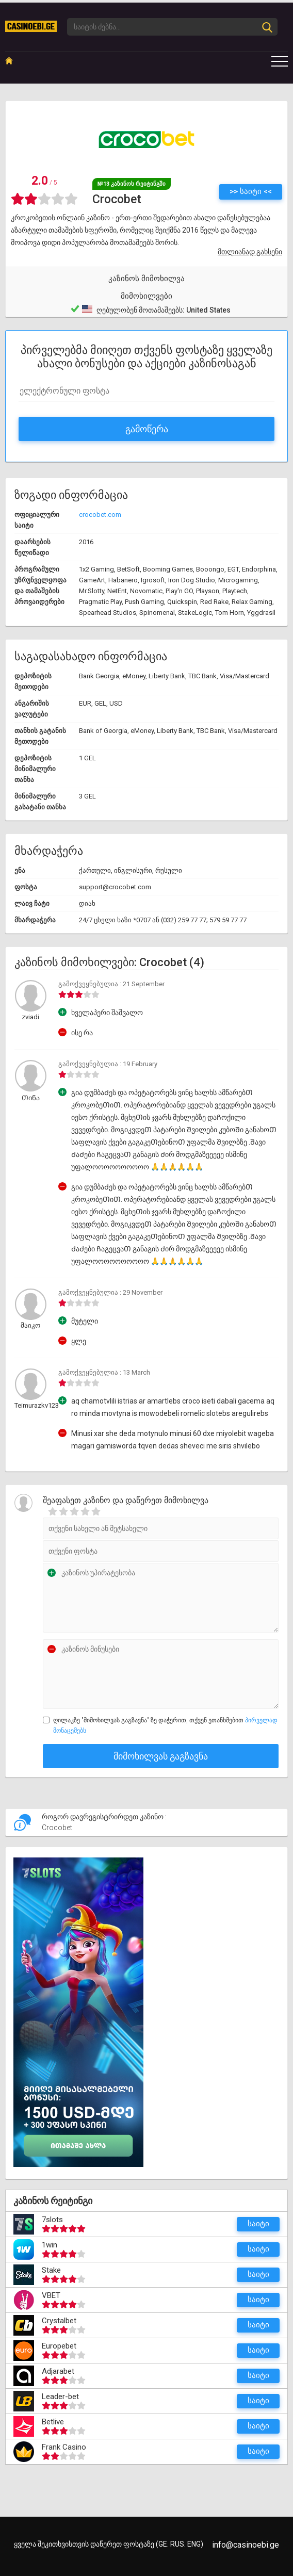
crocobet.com (100, 514)
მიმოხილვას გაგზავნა (160, 1756)
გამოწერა (146, 428)
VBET (51, 2295)
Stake (51, 2270)
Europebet (59, 2346)
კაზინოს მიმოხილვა (146, 278)
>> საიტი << (251, 191)
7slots (52, 2219)
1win (49, 2244)
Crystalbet (59, 2320)
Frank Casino (64, 2447)
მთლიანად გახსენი (250, 252)
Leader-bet (60, 2396)
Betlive (53, 2421)
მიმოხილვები (146, 296)
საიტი (258, 2223)
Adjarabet (58, 2371)
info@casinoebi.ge (245, 2545)
